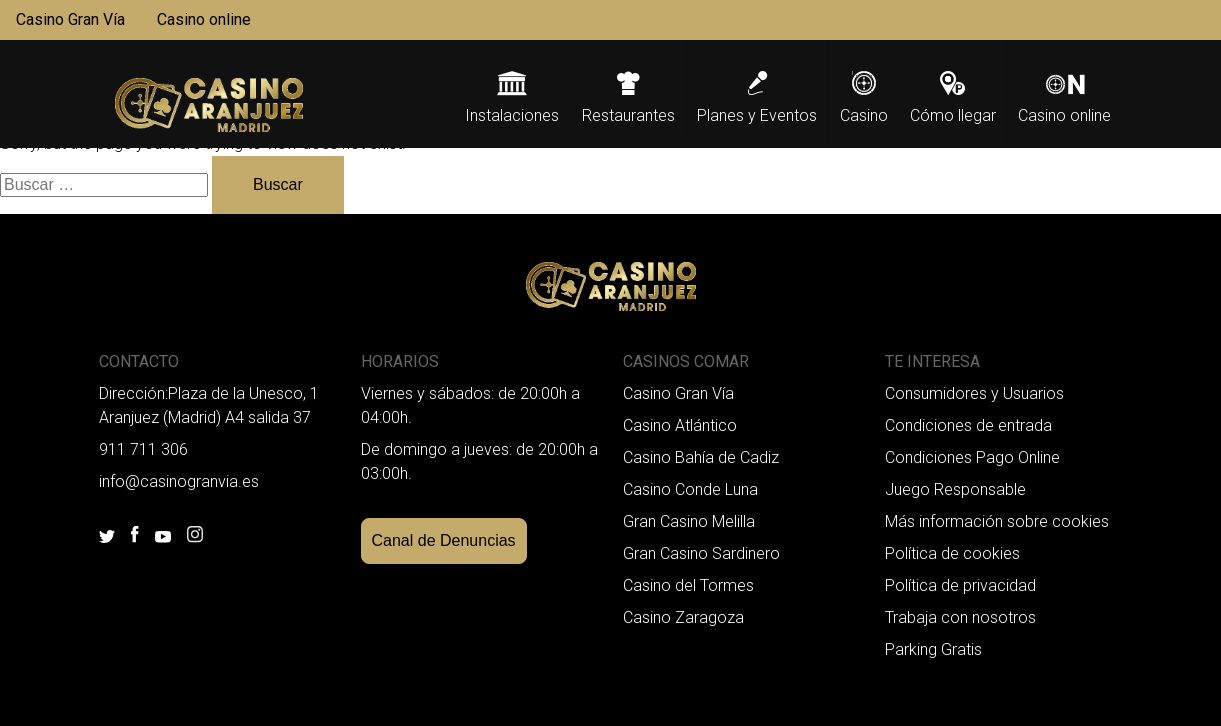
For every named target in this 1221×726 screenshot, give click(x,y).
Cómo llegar (953, 115)
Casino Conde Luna (690, 489)
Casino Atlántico (680, 425)
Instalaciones (512, 115)
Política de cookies (952, 553)
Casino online (204, 19)
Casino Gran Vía (70, 19)
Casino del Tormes (688, 585)
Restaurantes (628, 115)
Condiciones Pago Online (972, 457)
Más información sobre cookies (997, 521)
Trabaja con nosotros (960, 617)
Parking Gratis (933, 649)
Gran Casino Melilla (689, 521)
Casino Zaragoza (683, 617)
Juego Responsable (955, 489)
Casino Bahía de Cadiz (701, 457)
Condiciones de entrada (968, 425)
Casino (864, 115)
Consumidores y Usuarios (974, 393)
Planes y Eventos (757, 115)
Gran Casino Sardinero (701, 553)
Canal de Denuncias (444, 540)
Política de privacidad (960, 585)
